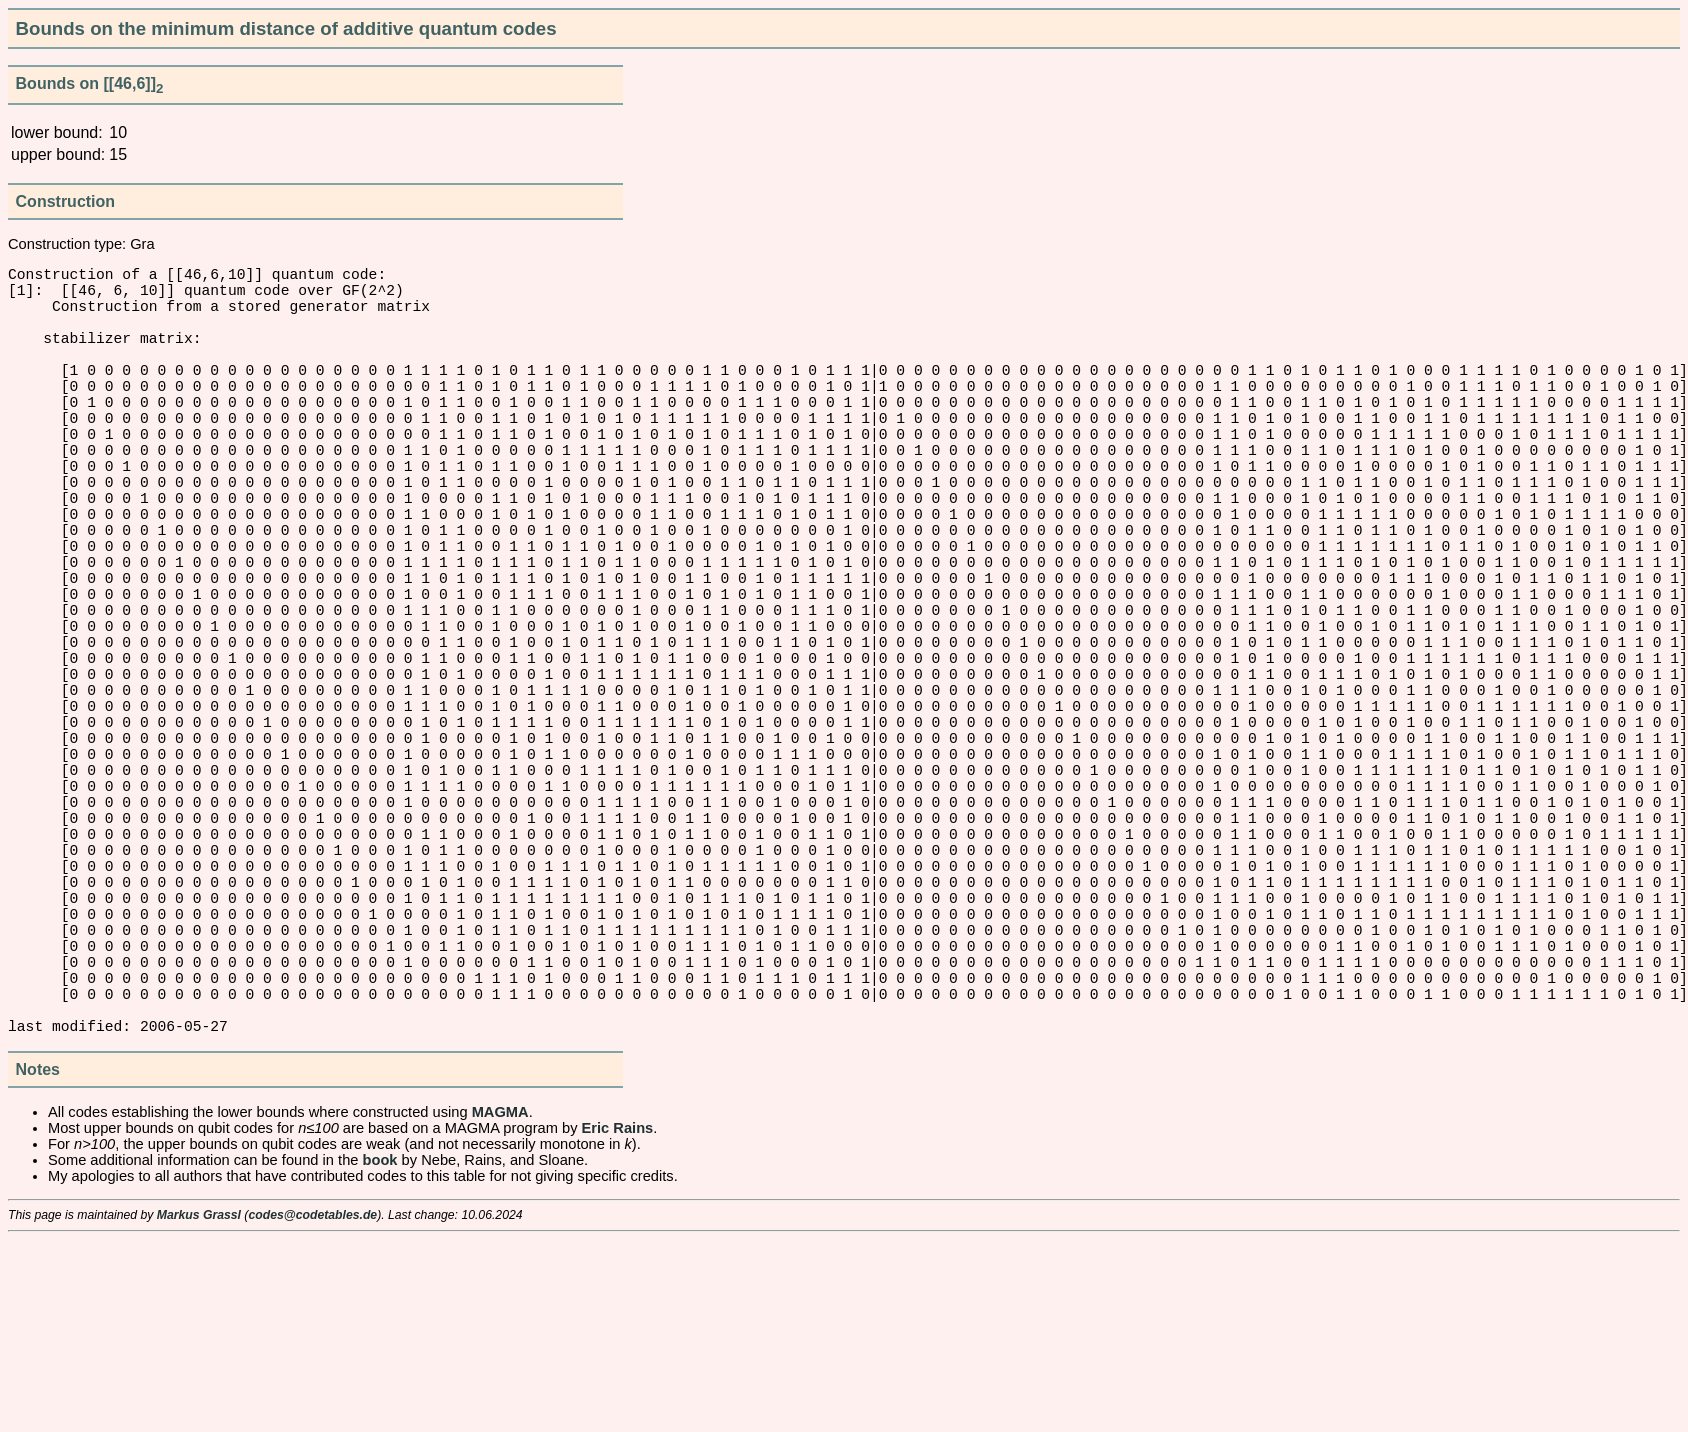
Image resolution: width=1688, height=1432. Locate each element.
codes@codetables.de (312, 1407)
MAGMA (500, 1304)
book (380, 1352)
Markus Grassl (199, 1407)
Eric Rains (618, 1320)
